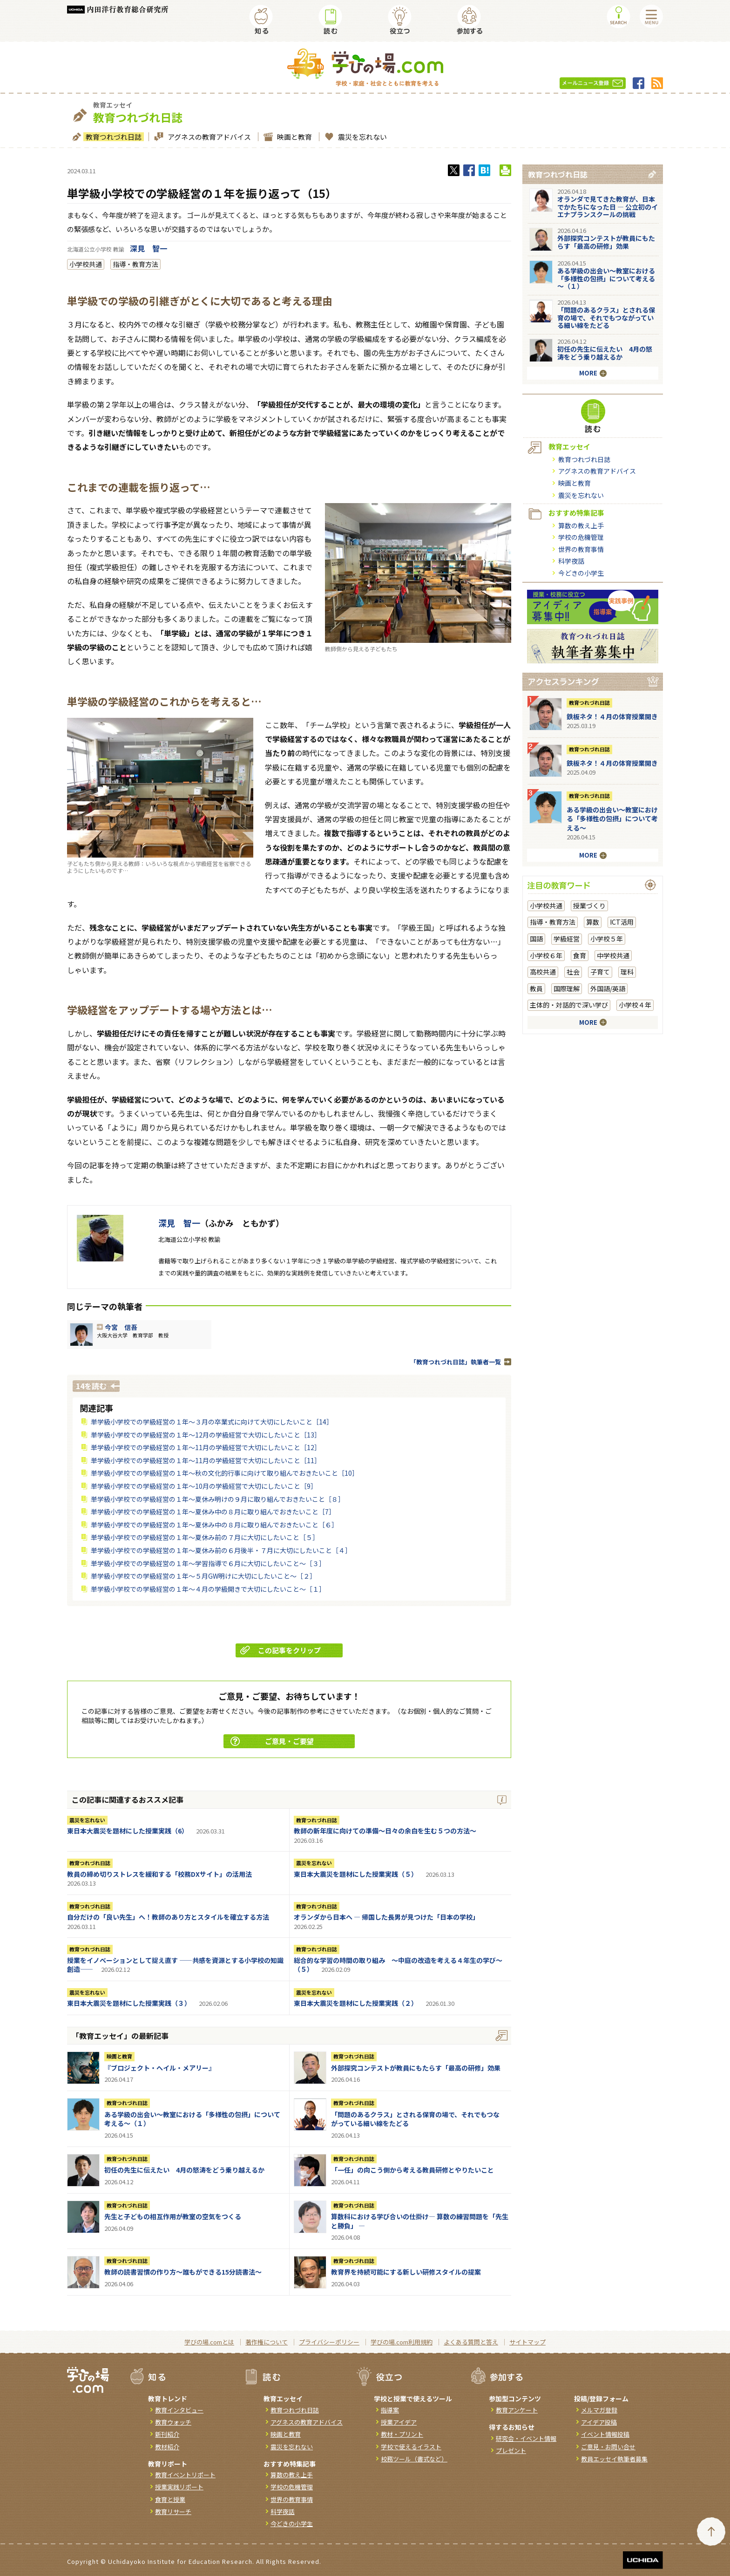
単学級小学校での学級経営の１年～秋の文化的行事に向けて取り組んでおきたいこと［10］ (224, 1473)
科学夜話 (571, 561)
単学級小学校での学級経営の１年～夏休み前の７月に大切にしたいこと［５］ (205, 1537)
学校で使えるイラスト (411, 2446)
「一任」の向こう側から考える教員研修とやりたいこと (412, 2169)
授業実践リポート (179, 2486)
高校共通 (543, 971)
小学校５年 (606, 938)
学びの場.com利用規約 (402, 2341)
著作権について (266, 2341)
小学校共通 (85, 264)
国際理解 (567, 988)
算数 (592, 922)
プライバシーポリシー (329, 2341)
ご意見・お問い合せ (608, 2446)
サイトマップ (527, 2341)
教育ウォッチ (173, 2422)
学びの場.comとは (209, 2341)
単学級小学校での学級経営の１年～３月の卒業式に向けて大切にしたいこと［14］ (212, 1421)
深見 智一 (148, 248)
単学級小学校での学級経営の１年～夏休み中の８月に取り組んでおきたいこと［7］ (213, 1511)
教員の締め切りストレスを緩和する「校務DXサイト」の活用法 (159, 1874)
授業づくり (589, 905)
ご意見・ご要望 (272, 1741)
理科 (627, 971)
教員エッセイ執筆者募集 (614, 2458)
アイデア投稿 (599, 2422)
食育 (579, 955)
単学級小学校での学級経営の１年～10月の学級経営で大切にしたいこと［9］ (204, 1486)
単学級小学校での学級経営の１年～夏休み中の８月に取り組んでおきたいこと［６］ (214, 1524)
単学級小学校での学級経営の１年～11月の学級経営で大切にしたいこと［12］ (206, 1447)
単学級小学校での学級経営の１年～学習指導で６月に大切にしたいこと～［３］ (208, 1563)
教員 (536, 988)
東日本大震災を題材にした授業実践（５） (356, 1874)
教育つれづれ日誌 (112, 136)
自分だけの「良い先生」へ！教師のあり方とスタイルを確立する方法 (168, 1917)
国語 (536, 938)
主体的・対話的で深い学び (569, 1004)
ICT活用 (622, 922)
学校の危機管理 (581, 537)
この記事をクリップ (280, 1650)
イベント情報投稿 (605, 2434)
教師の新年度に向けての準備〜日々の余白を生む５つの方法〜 (385, 1830)
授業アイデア (399, 2422)
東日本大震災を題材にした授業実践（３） (129, 2003)
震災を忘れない (361, 136)
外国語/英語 (607, 988)
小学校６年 (546, 955)
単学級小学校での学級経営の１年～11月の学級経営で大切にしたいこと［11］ (206, 1460)
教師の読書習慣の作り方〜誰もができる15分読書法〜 (183, 2271)
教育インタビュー (179, 2410)
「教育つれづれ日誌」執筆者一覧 (455, 1361)
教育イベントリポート (185, 2474)
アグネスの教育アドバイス (208, 136)
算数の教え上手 (581, 525)
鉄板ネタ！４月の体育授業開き (612, 716)
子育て (600, 971)
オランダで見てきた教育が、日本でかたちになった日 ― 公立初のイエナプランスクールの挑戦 (607, 206)
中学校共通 (613, 955)
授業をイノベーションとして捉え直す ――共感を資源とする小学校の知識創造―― (175, 1965)
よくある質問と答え (471, 2341)
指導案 (390, 2410)
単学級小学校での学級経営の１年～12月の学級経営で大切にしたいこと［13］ (206, 1434)
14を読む (91, 1385)
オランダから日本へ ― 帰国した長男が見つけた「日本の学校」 (386, 1917)
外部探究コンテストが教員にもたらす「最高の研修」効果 (415, 2067)
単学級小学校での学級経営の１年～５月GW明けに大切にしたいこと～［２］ (203, 1576)
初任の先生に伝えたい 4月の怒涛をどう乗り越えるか (184, 2169)
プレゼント (511, 2450)
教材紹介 (167, 2446)
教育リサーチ (173, 2511)
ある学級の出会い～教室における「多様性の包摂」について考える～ (612, 818)
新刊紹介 (167, 2434)
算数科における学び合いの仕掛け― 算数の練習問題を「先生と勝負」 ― (419, 2221)
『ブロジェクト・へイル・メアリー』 (159, 2067)
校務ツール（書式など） (414, 2458)
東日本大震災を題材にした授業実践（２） (356, 2003)
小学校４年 (635, 1004)
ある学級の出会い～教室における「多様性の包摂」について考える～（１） (192, 2119)
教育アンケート (517, 2410)
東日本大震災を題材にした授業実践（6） (127, 1830)
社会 (573, 971)
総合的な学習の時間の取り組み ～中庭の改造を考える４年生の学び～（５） (398, 1965)
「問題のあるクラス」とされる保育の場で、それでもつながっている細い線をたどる (415, 2119)
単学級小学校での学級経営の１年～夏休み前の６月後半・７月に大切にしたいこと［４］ (221, 1550)
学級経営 (567, 938)
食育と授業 (170, 2499)
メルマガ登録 (599, 2410)
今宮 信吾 (121, 1327)
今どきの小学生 (581, 573)
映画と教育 (293, 136)
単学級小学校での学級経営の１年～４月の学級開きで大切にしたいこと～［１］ (208, 1589)
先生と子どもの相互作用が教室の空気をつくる (172, 2216)
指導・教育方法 (135, 264)
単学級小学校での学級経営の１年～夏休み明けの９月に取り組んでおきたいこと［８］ (218, 1499)
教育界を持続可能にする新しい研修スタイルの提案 (406, 2271)
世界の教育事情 (581, 549)
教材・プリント (402, 2434)
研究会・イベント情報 (526, 2438)
